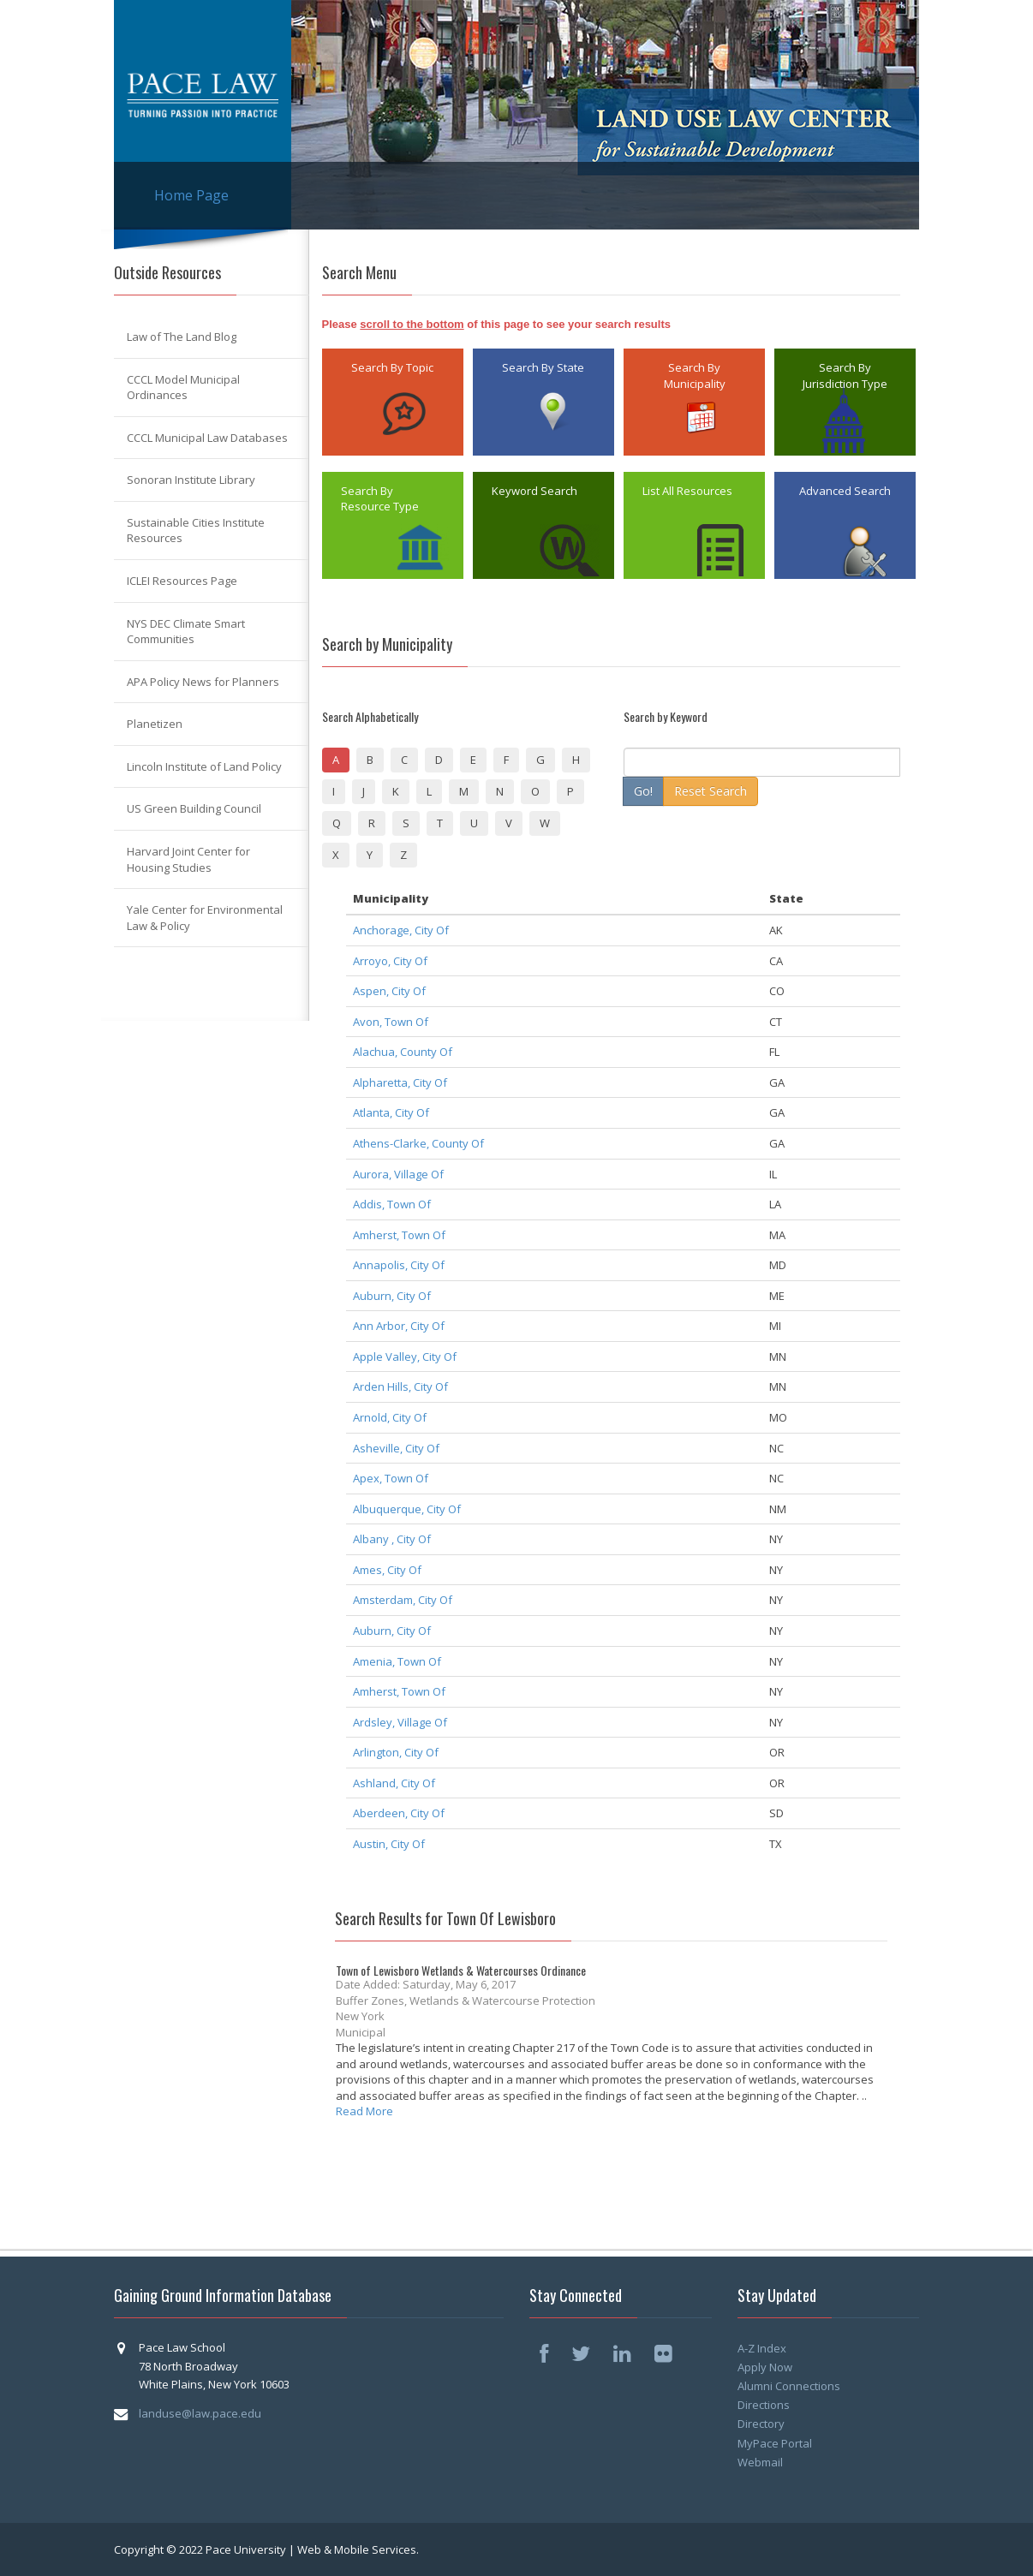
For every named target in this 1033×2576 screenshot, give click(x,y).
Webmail (760, 2462)
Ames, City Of (387, 1569)
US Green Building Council (194, 808)
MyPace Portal (774, 2443)
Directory (761, 2423)
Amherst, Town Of (399, 1235)
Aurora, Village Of (398, 1174)
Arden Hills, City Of (400, 1386)
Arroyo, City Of (390, 961)
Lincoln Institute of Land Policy (204, 766)
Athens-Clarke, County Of (418, 1143)
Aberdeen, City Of (399, 1813)
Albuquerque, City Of (407, 1509)
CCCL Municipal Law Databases (207, 437)
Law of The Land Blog (181, 336)
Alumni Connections (788, 2386)
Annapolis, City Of (399, 1265)
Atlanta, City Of (391, 1112)
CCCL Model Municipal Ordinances (183, 387)
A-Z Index (761, 2348)
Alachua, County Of (402, 1051)
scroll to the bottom (411, 324)
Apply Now (764, 2367)
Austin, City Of (389, 1844)
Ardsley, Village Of (400, 1722)
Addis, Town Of (392, 1204)
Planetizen (154, 723)
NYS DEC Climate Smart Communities (186, 631)
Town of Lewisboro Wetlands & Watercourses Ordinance (461, 1970)
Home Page (191, 195)
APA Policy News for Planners (203, 681)
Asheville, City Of (396, 1448)
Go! (643, 791)
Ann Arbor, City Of (399, 1325)
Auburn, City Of (392, 1295)
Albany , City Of (392, 1539)
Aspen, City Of (389, 991)
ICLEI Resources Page (182, 580)
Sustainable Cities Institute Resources (196, 530)
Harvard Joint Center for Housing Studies (188, 859)
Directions (763, 2404)
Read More (364, 2111)
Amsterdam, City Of (402, 1599)
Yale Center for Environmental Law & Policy (205, 917)
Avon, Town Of (390, 1021)
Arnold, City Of (390, 1417)
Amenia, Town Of (397, 1661)
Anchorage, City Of (401, 930)
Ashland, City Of (394, 1783)
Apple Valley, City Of (405, 1356)
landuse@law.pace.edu (200, 2413)
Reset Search (710, 791)
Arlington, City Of (396, 1752)
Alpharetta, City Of (400, 1082)
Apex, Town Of (390, 1478)
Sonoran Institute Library (191, 479)
